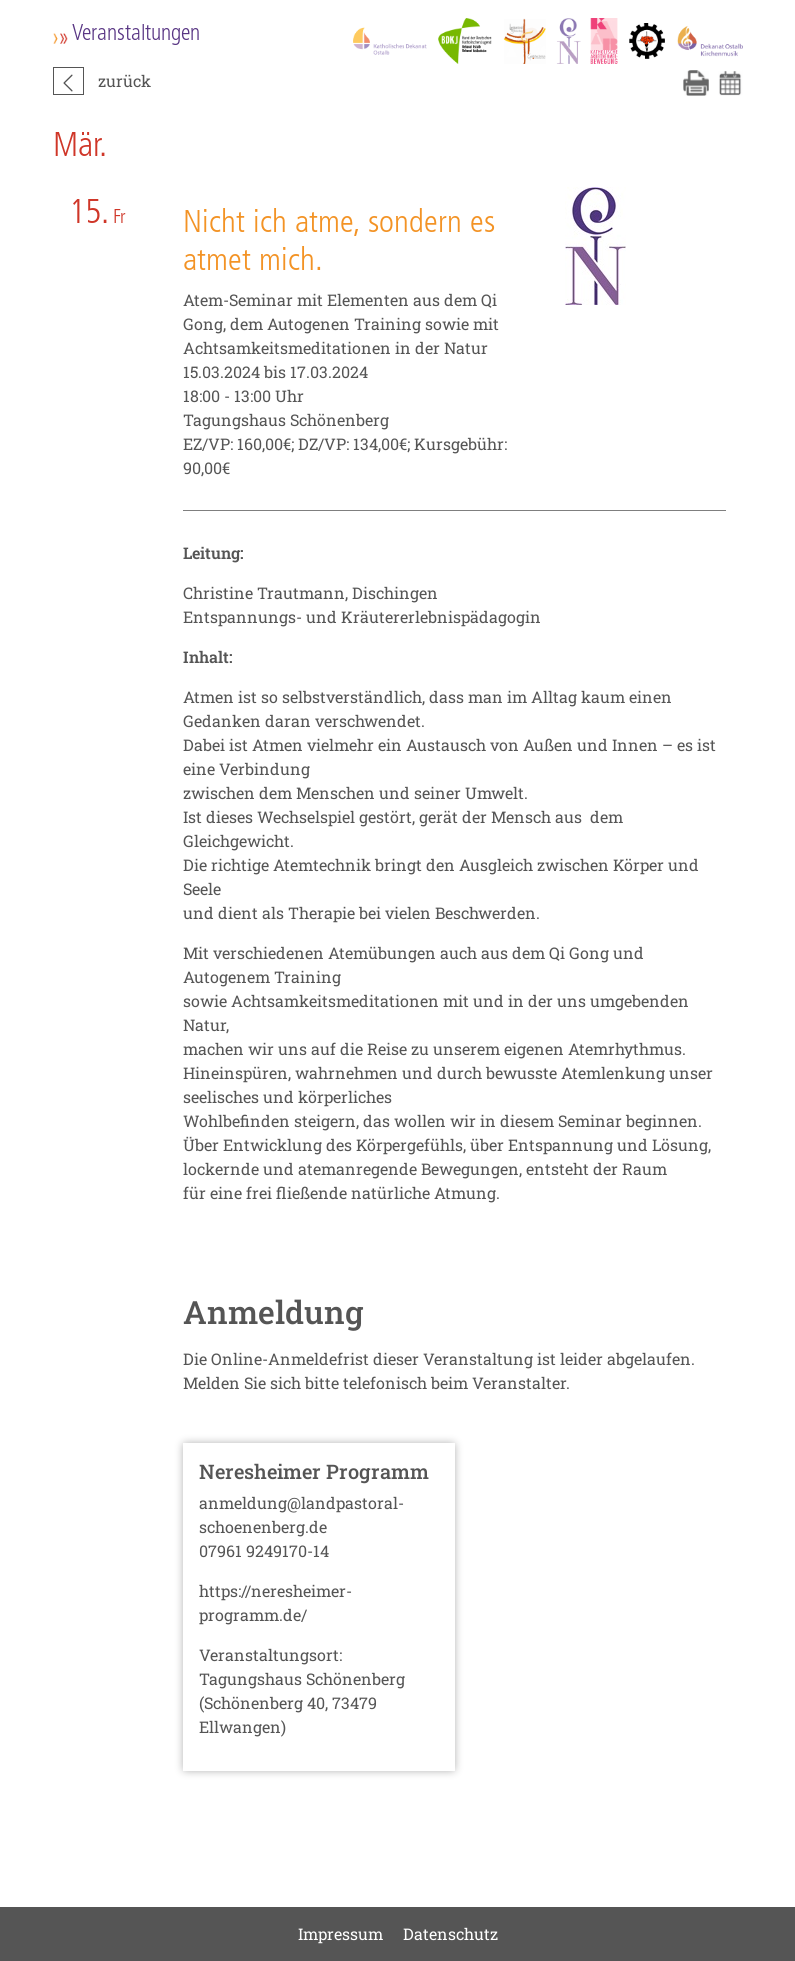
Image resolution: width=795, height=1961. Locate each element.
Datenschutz (450, 1933)
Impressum (340, 1933)
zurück (124, 80)
